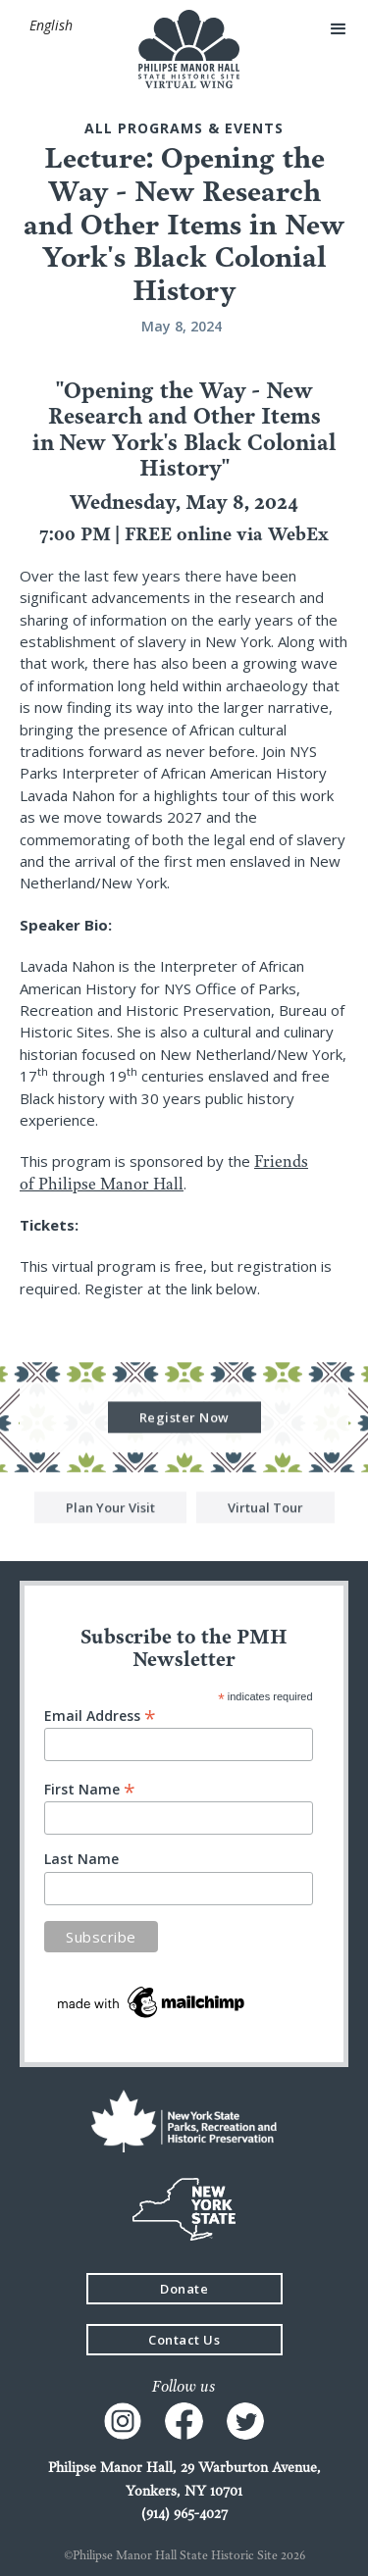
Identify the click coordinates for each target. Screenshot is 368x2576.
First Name (89, 1788)
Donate (184, 2289)
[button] (50, 25)
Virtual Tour (265, 1509)
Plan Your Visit (110, 1509)
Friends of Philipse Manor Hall (164, 1171)
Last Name (81, 1859)
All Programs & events (184, 128)
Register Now (184, 1419)
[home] (183, 49)
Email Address (100, 1714)
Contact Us (184, 2340)
